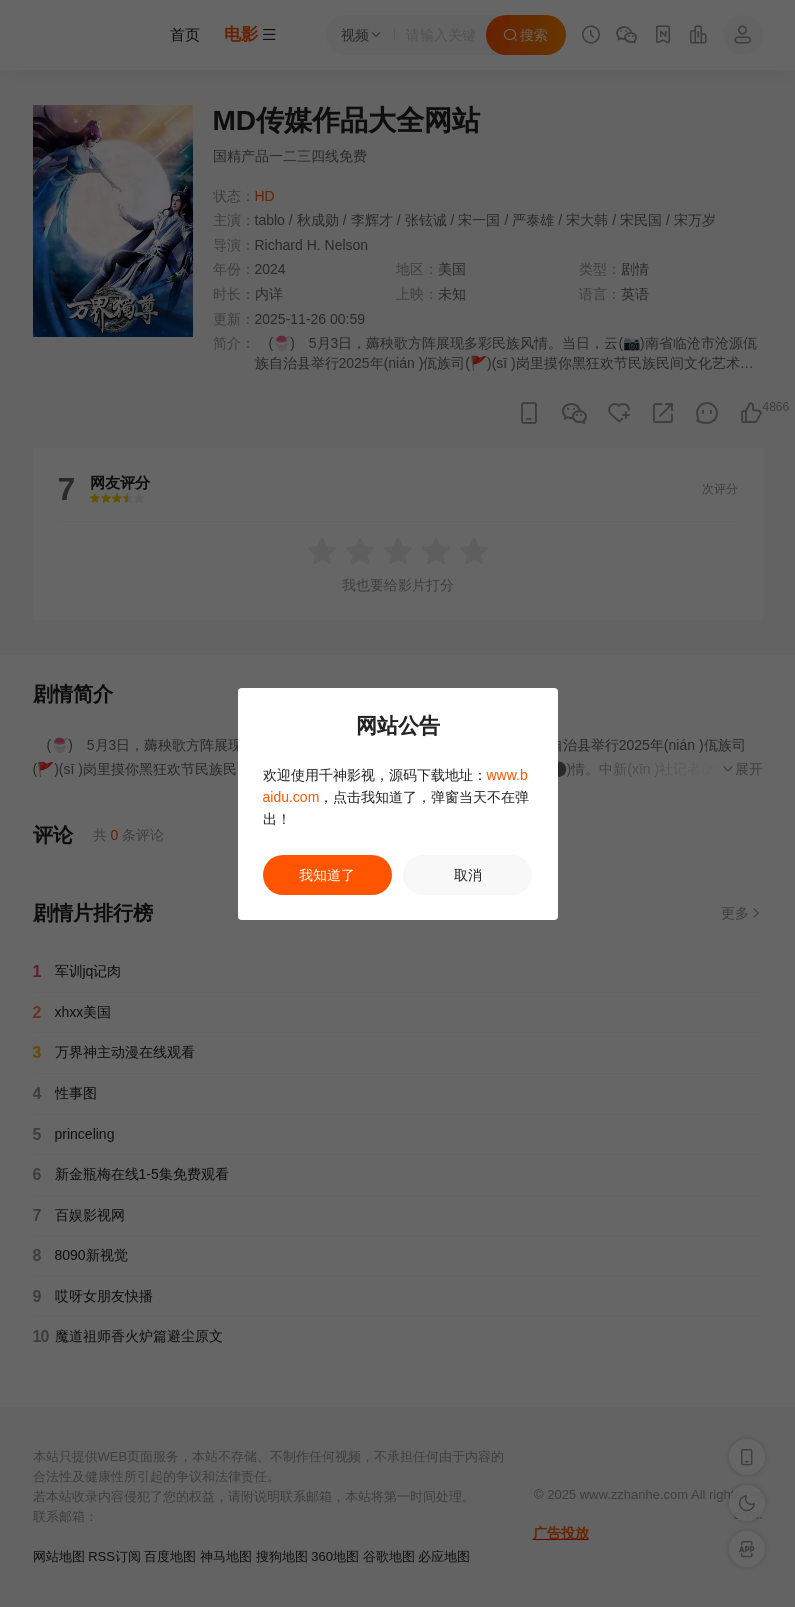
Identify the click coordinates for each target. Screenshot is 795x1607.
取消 (468, 875)
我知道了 (327, 875)
